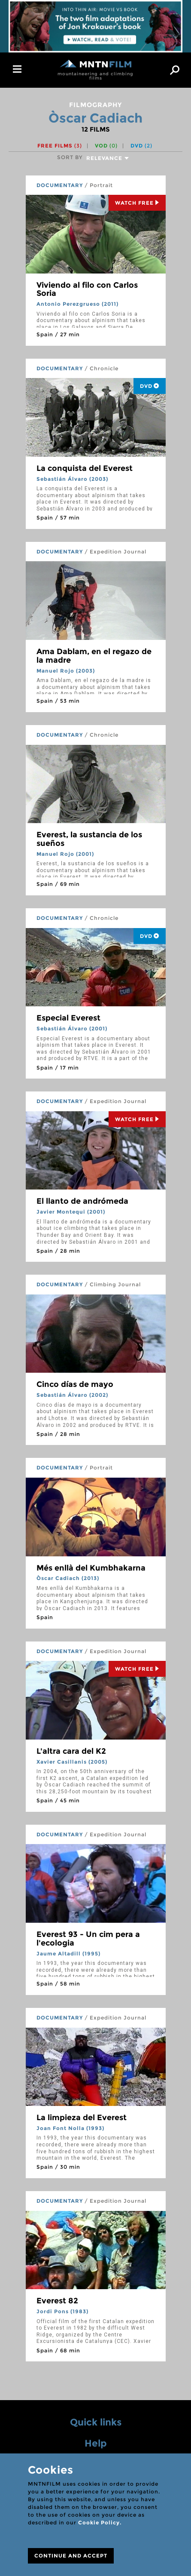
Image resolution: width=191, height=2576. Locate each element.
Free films (59, 145)
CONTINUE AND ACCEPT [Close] (70, 2555)
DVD (141, 145)
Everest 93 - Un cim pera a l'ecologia (88, 1939)
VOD (106, 145)
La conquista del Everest (84, 468)
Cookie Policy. (99, 2522)
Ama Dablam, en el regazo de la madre (94, 656)
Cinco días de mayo (74, 1384)
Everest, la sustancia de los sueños (89, 839)
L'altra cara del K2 (71, 1751)
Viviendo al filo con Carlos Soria (87, 289)
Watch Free (137, 203)
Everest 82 (57, 2300)
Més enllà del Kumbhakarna (91, 1568)
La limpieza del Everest (81, 2117)
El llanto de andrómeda (82, 1201)
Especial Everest (68, 1018)
